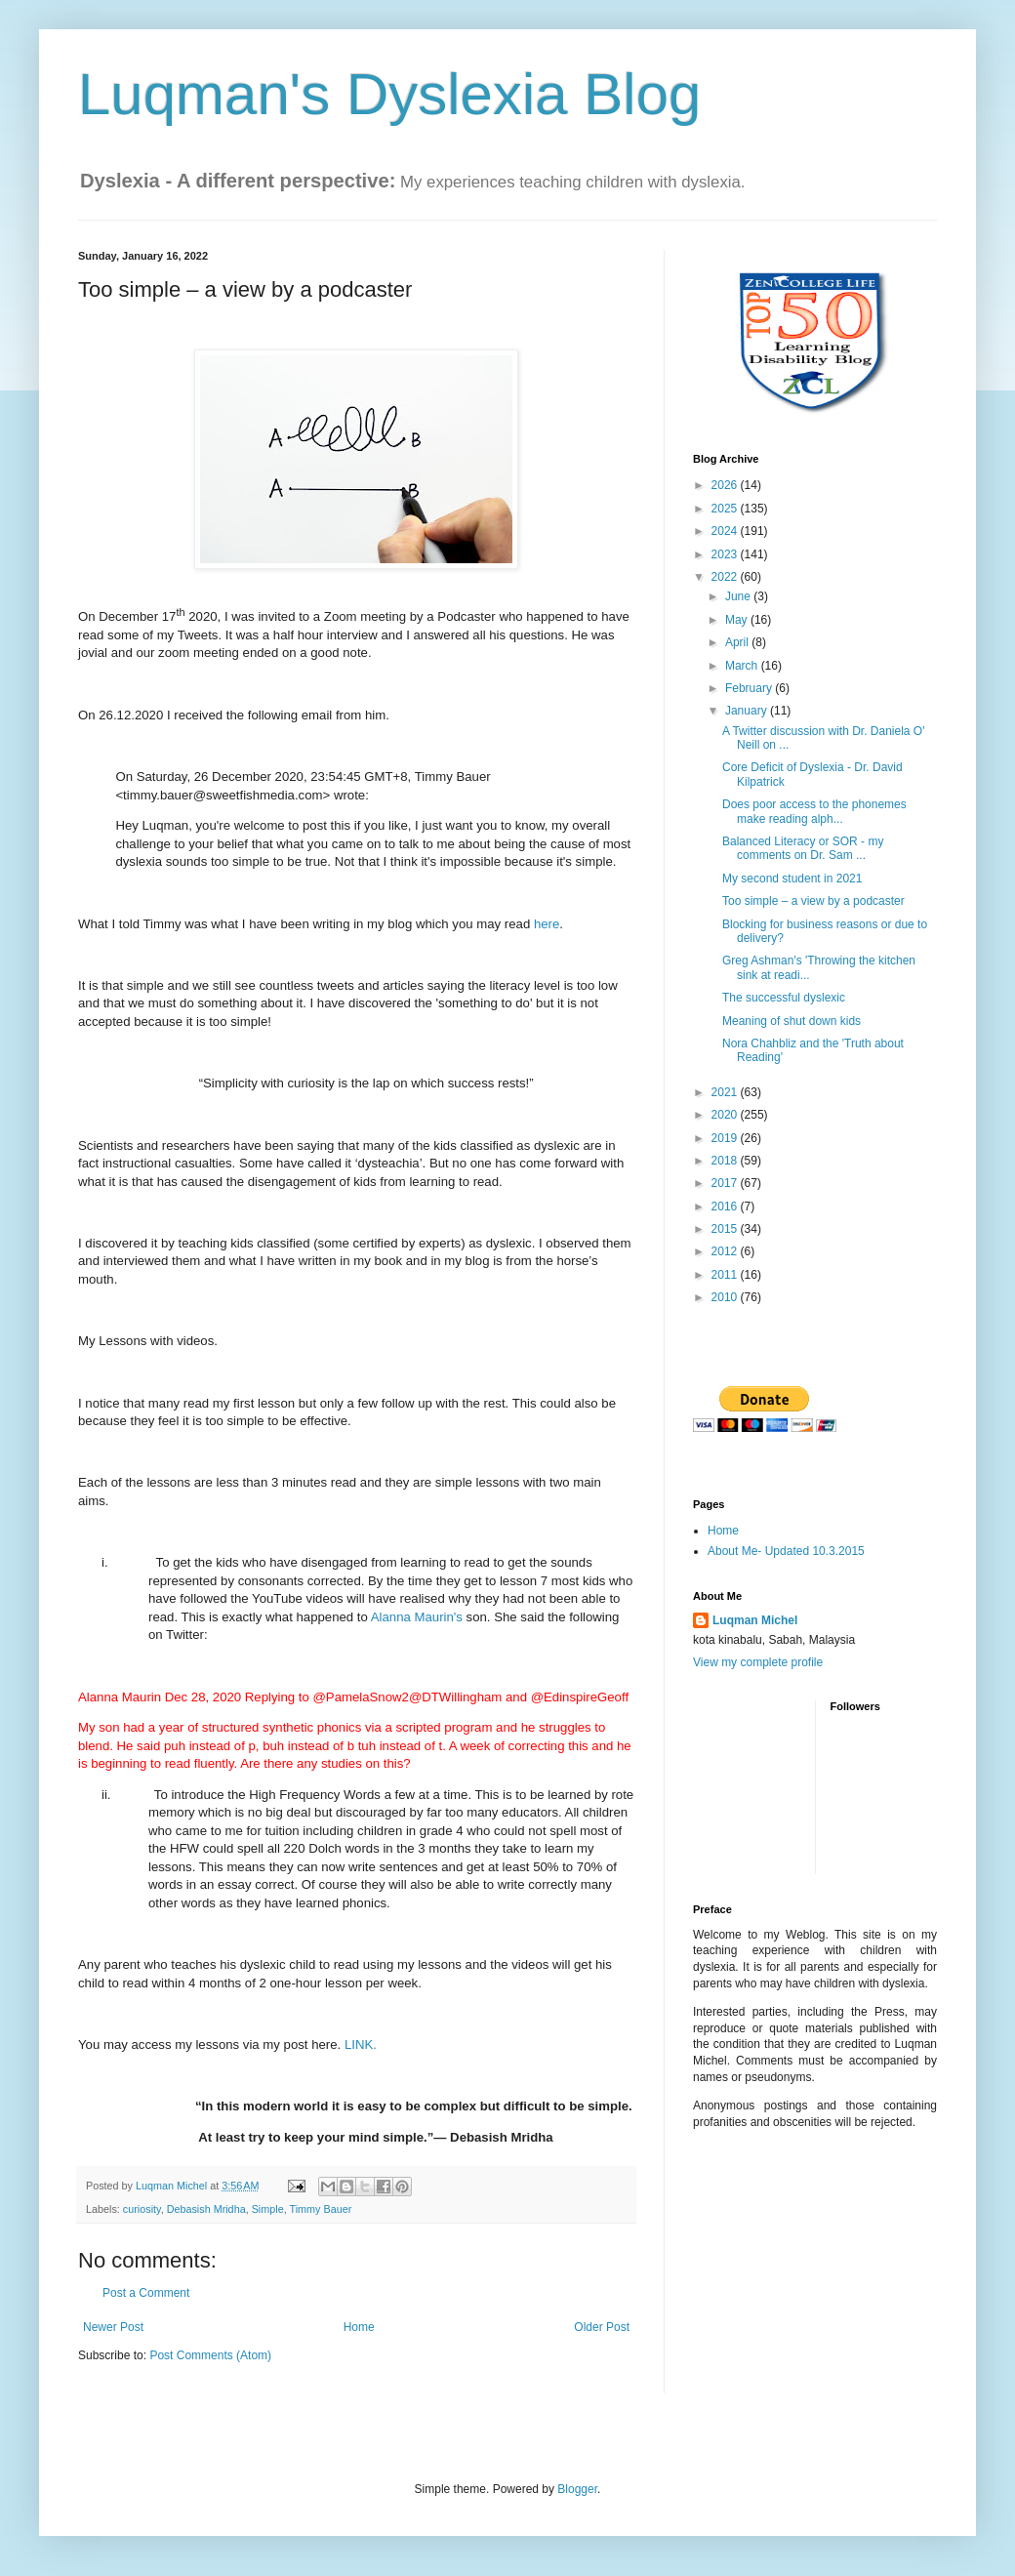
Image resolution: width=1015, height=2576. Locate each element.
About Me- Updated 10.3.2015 (786, 1551)
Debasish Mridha (206, 2209)
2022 (726, 577)
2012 (726, 1251)
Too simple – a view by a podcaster (813, 901)
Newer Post (113, 2327)
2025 (726, 508)
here (546, 924)
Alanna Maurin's (417, 1617)
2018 (726, 1160)
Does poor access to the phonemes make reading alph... (814, 811)
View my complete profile (758, 1662)
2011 (726, 1275)
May (738, 620)
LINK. (361, 2044)
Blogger (577, 2489)
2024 (726, 531)
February (750, 688)
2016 (726, 1206)
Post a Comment (145, 2293)
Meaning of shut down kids (791, 1021)
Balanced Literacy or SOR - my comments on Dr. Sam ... (802, 848)
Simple (268, 2209)
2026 (726, 485)
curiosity (142, 2209)
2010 (726, 1297)
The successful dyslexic (783, 997)
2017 (726, 1183)
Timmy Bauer (320, 2209)
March (743, 666)
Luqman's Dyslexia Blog (389, 94)
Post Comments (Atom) (210, 2355)
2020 (726, 1115)
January (747, 710)
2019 (726, 1138)
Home (359, 2327)
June (739, 596)
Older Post (601, 2327)
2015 (726, 1229)
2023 (726, 554)
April (738, 642)
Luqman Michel (754, 1620)
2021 (726, 1092)
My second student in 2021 (792, 878)
